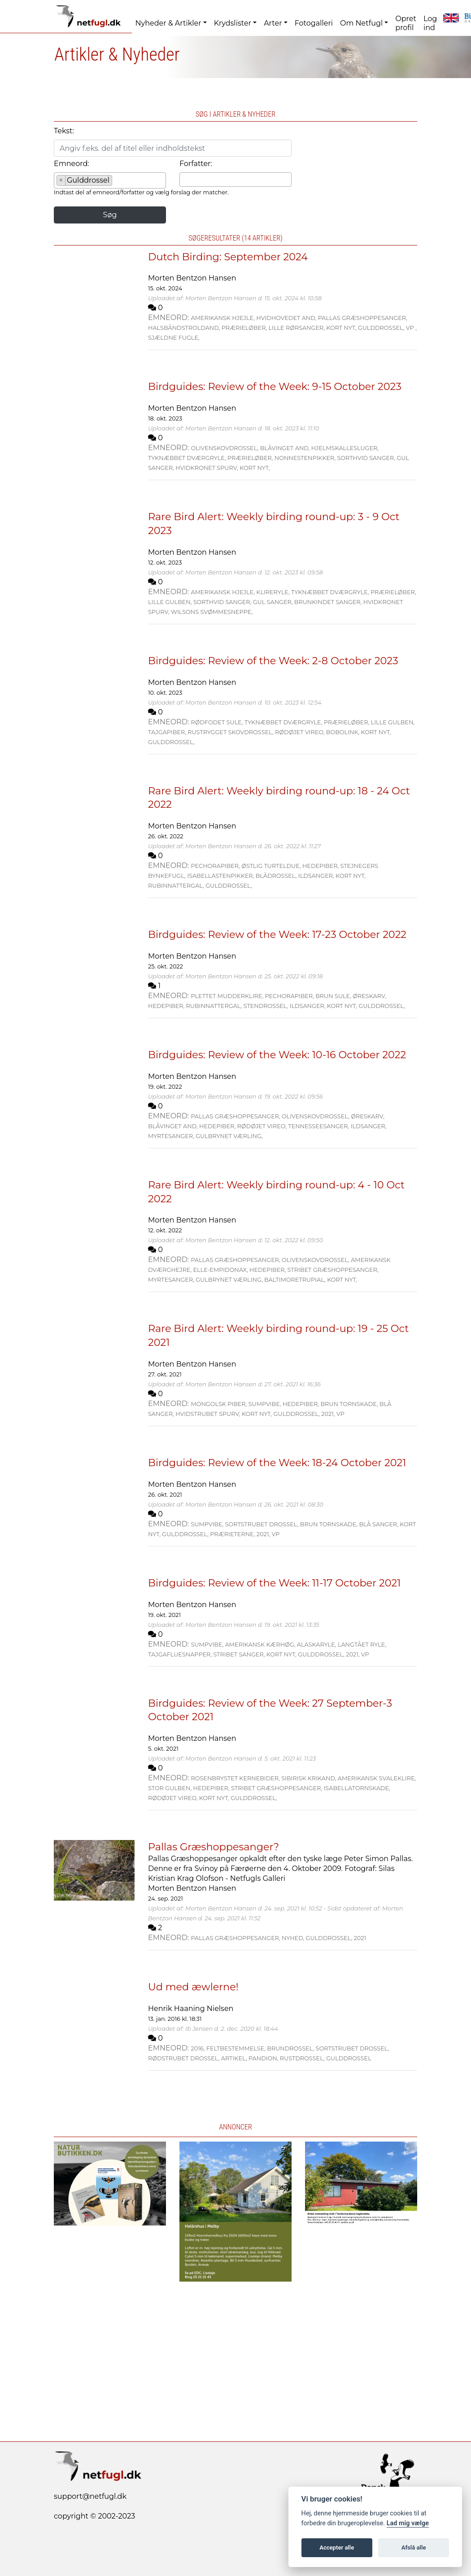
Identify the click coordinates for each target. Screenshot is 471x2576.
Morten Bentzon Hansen (192, 278)
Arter (273, 23)
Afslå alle (413, 2547)
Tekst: (64, 131)
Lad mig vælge (408, 2523)
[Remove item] (61, 180)
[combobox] (110, 180)
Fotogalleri (314, 23)
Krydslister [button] (232, 23)
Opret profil (405, 23)
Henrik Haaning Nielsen (190, 2008)
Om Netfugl (361, 23)
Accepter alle (336, 2547)
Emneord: (71, 163)
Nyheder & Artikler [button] (168, 23)
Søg (110, 214)
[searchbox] (117, 182)
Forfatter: (195, 163)
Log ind (430, 23)
